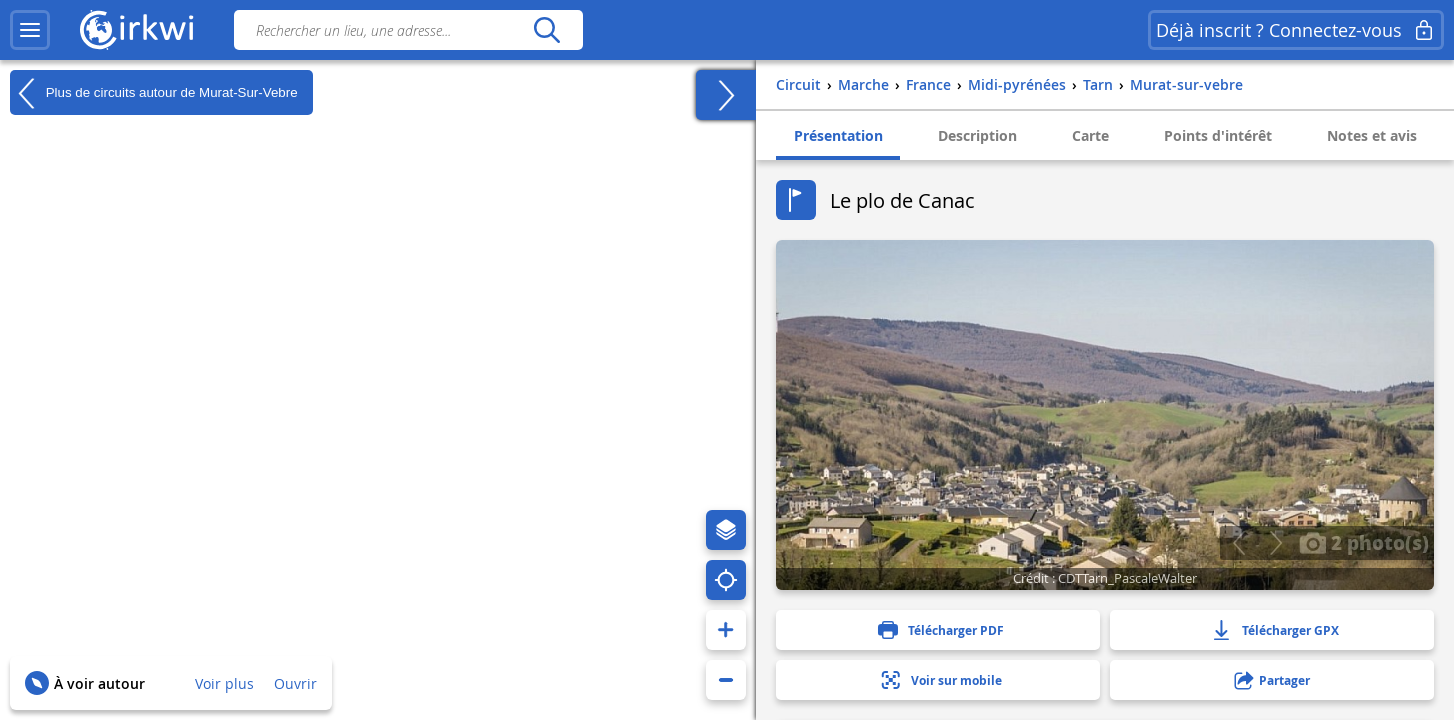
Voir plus (224, 683)
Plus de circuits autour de (154, 93)
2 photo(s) (1364, 542)
